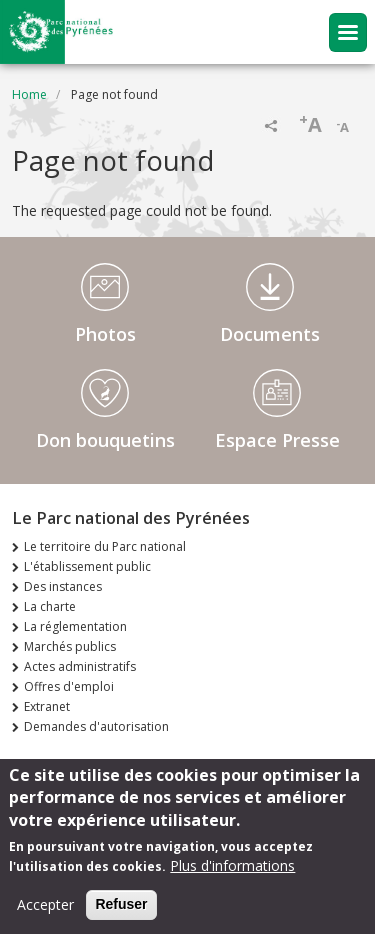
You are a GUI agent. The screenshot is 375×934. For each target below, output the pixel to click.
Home (29, 94)
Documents (270, 334)
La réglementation (75, 626)
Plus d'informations (232, 868)
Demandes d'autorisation (96, 726)
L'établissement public (87, 566)
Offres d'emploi (69, 686)
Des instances (63, 586)
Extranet (47, 706)
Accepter (45, 907)
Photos (105, 334)
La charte (50, 606)
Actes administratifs (80, 666)
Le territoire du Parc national (105, 546)
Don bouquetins (105, 440)
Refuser (121, 907)
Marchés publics (70, 646)
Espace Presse (277, 440)
